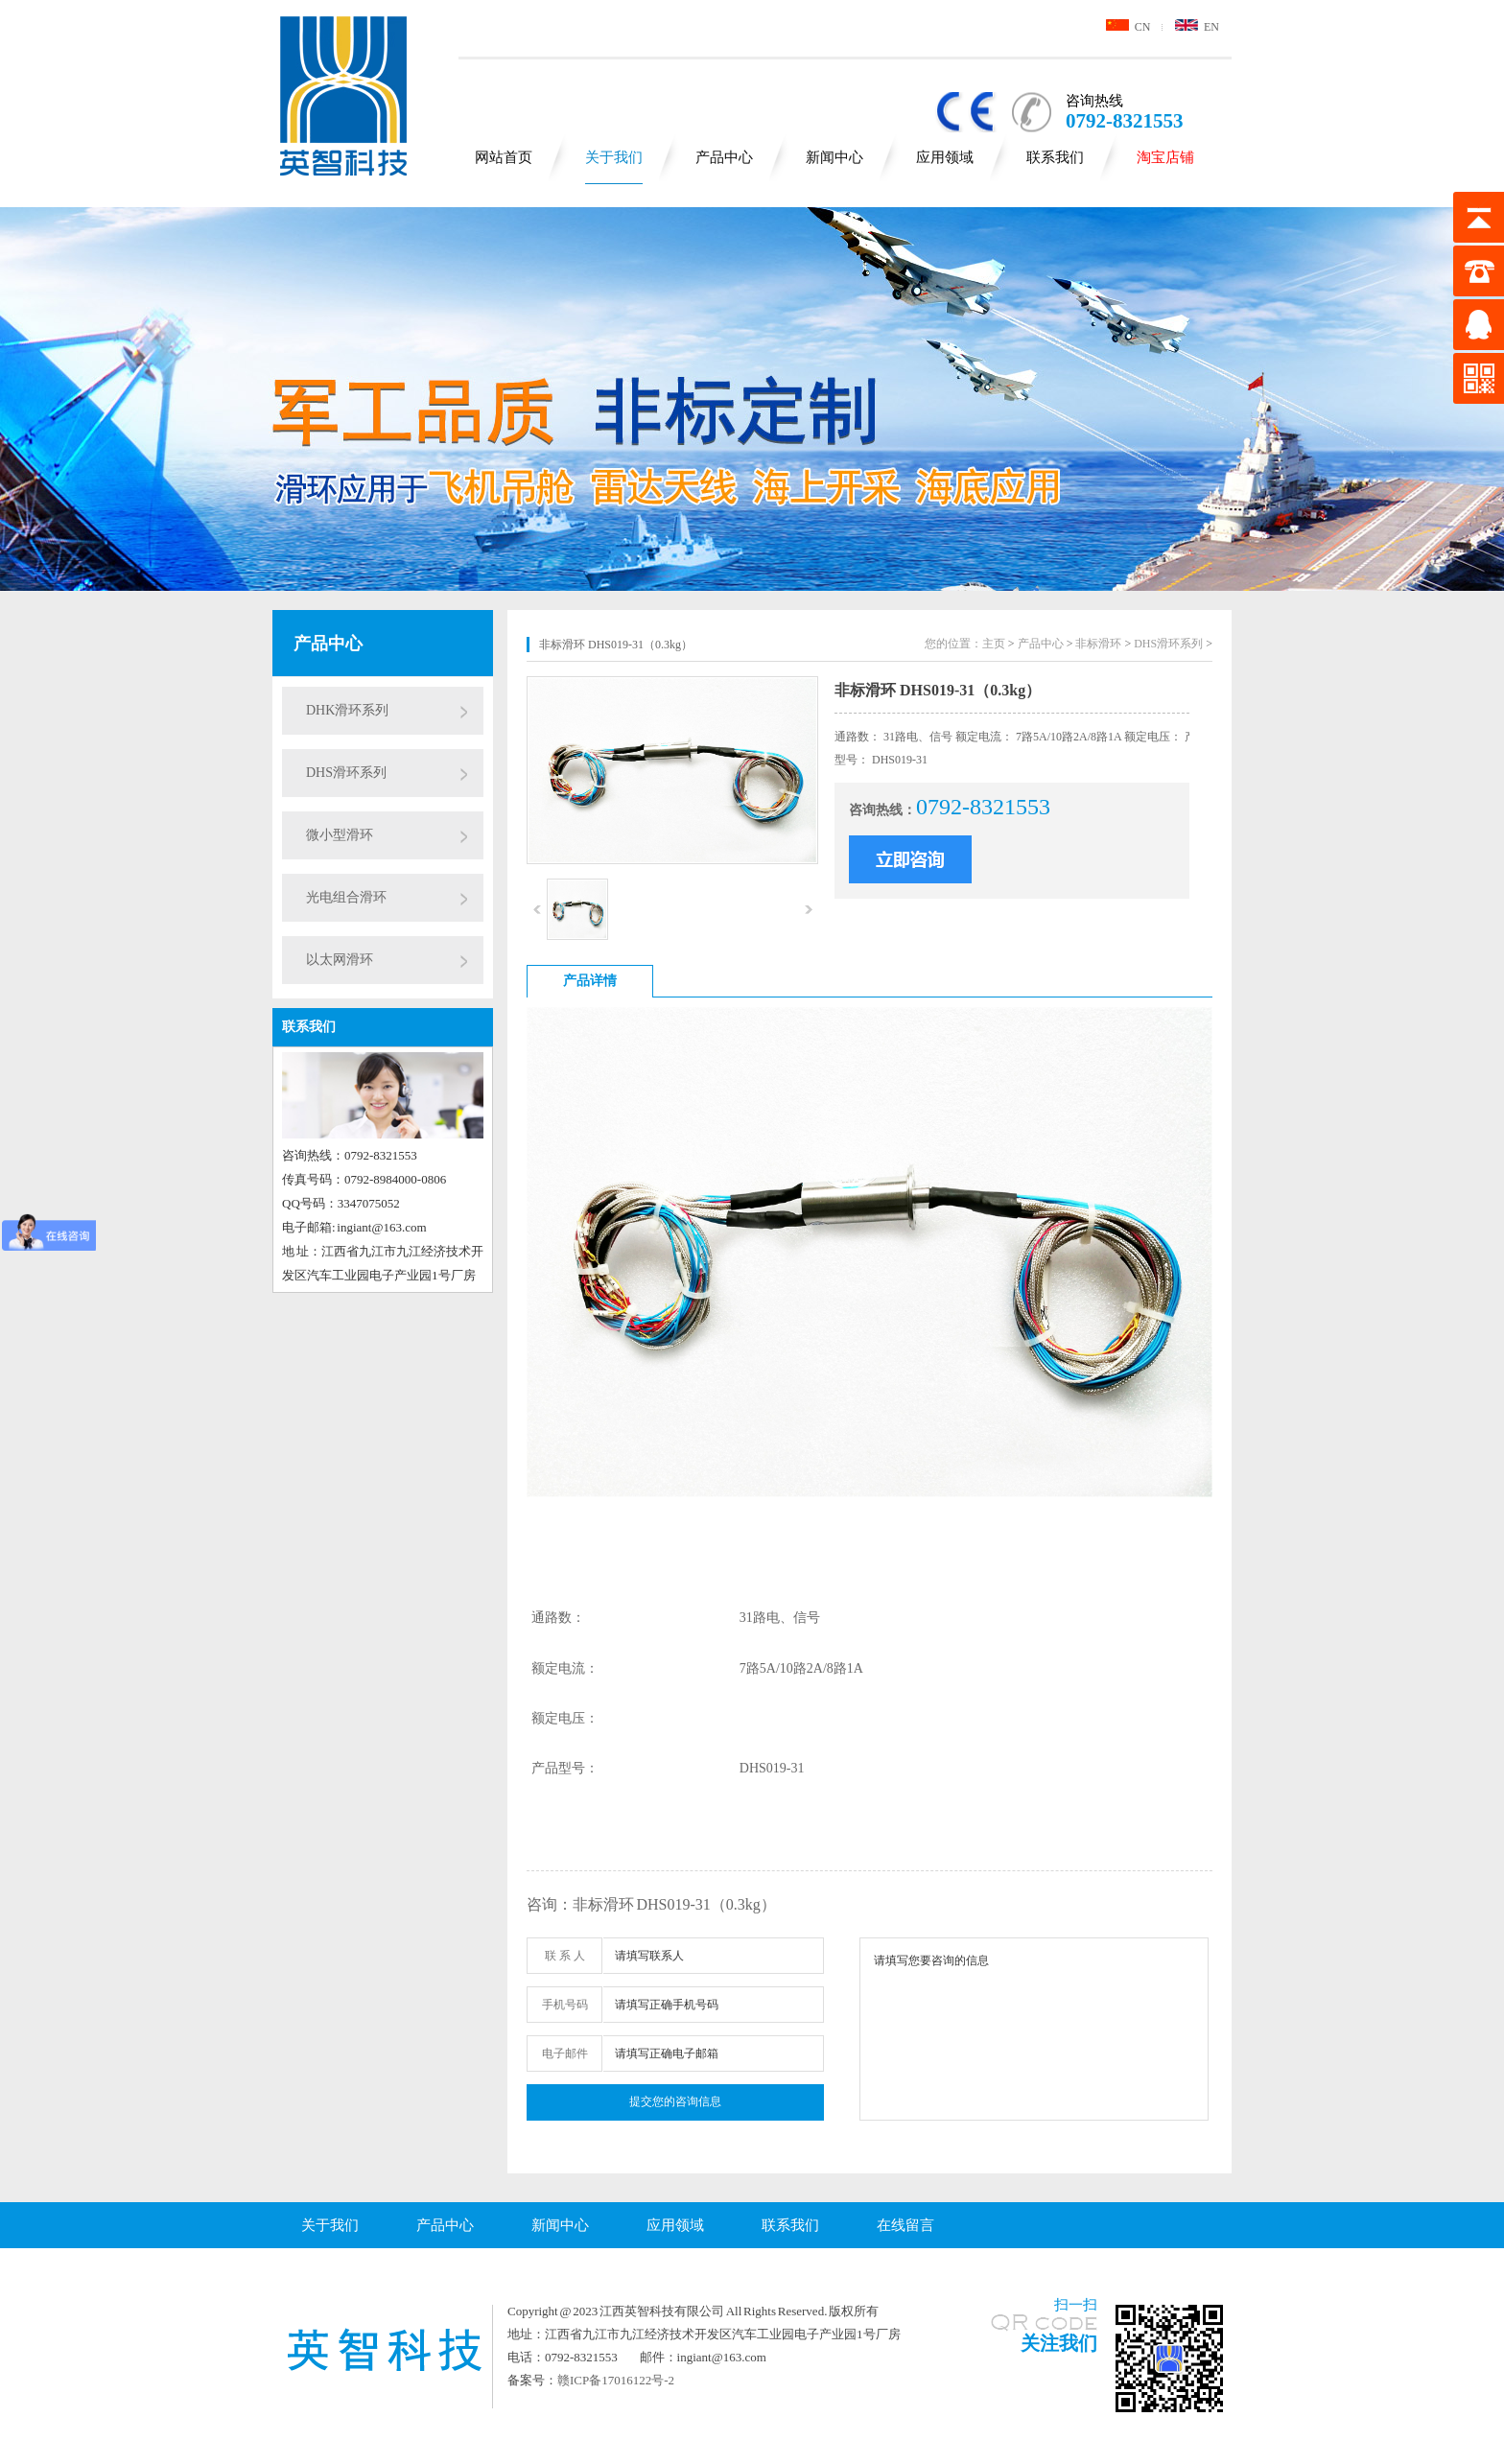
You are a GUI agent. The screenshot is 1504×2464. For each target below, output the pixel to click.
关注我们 (1059, 2343)
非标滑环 (1098, 643)
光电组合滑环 (346, 897)
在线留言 (905, 2225)
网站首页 (503, 157)
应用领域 (945, 157)
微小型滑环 (339, 835)
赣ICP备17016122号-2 (615, 2380)
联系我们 (1055, 157)
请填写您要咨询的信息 (1034, 2029)
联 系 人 (565, 1955)
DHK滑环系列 (347, 710)
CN (1128, 27)
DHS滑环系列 (346, 772)
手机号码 (565, 2004)
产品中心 (724, 157)
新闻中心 (834, 157)
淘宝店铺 (1165, 157)
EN (1197, 27)
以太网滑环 (339, 959)
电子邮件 (565, 2053)
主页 (993, 643)
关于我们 (614, 157)
